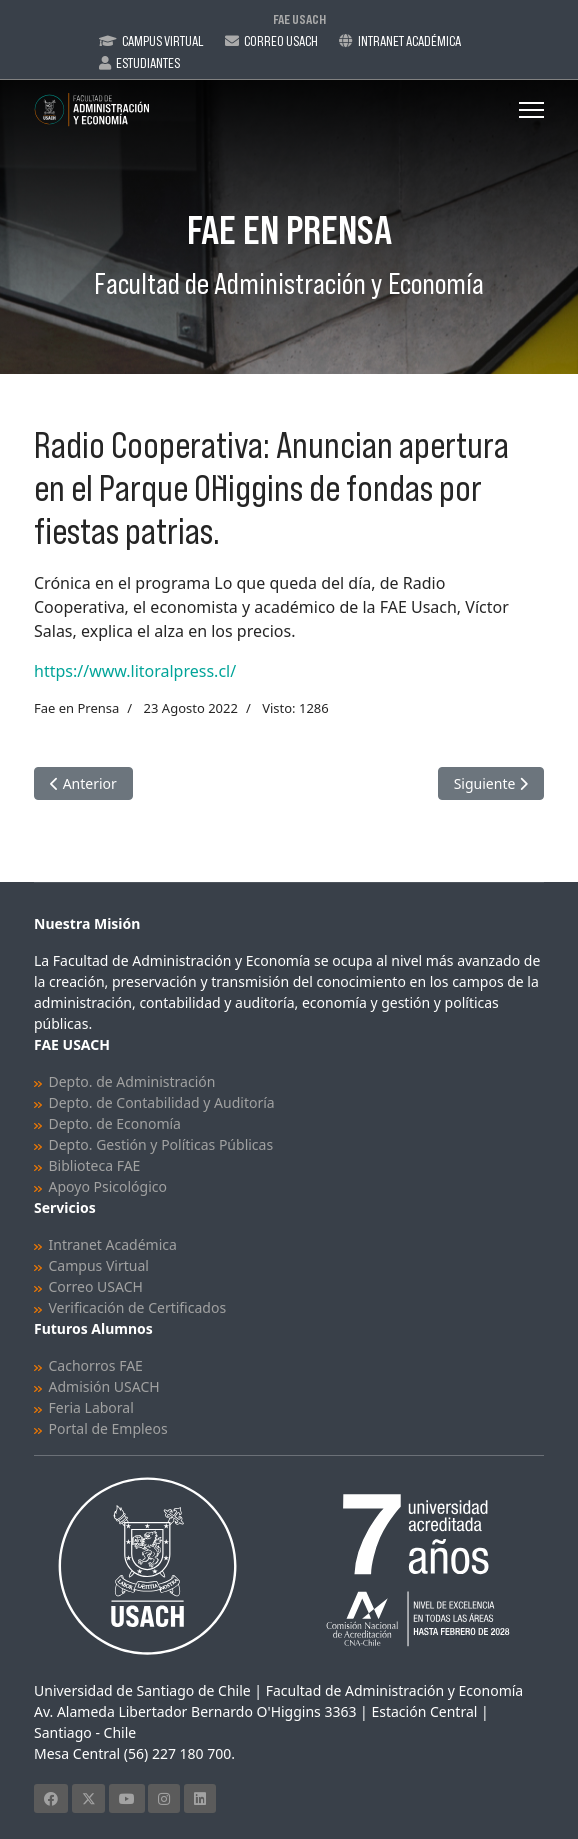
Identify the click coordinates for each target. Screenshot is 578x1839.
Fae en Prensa (76, 708)
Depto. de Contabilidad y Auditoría (162, 1102)
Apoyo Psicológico (108, 1186)
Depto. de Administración (132, 1081)
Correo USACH (96, 1286)
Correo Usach (281, 41)
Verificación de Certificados (138, 1307)
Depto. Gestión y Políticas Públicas (161, 1144)
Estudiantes (148, 63)
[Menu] (531, 110)
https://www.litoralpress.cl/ (135, 671)
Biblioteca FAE (95, 1165)
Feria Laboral (91, 1407)
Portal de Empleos (108, 1428)
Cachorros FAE (96, 1365)
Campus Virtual (163, 41)
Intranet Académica (409, 41)
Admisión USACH (104, 1386)
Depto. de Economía (115, 1123)
